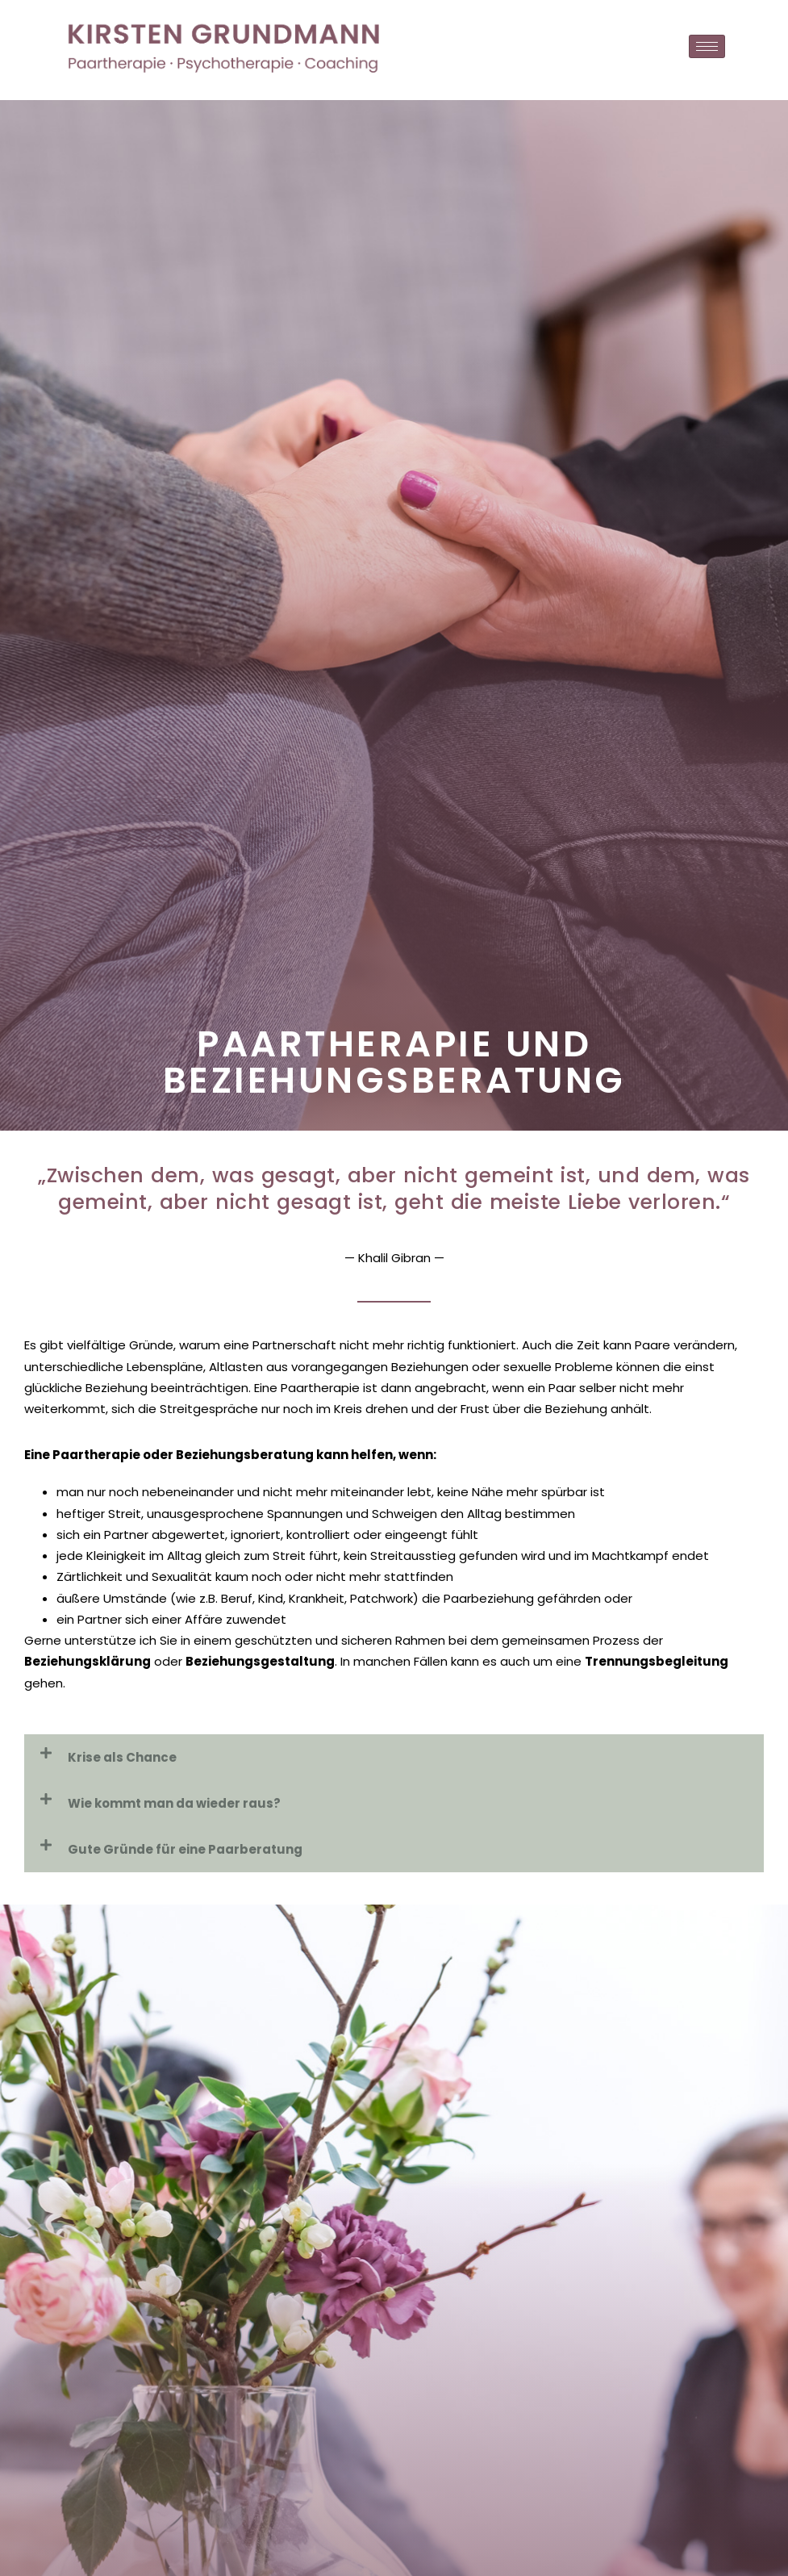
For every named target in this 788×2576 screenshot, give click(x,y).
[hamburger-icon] (707, 46)
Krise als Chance (122, 1757)
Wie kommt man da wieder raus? (174, 1803)
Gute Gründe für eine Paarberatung (185, 1849)
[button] (394, 1757)
